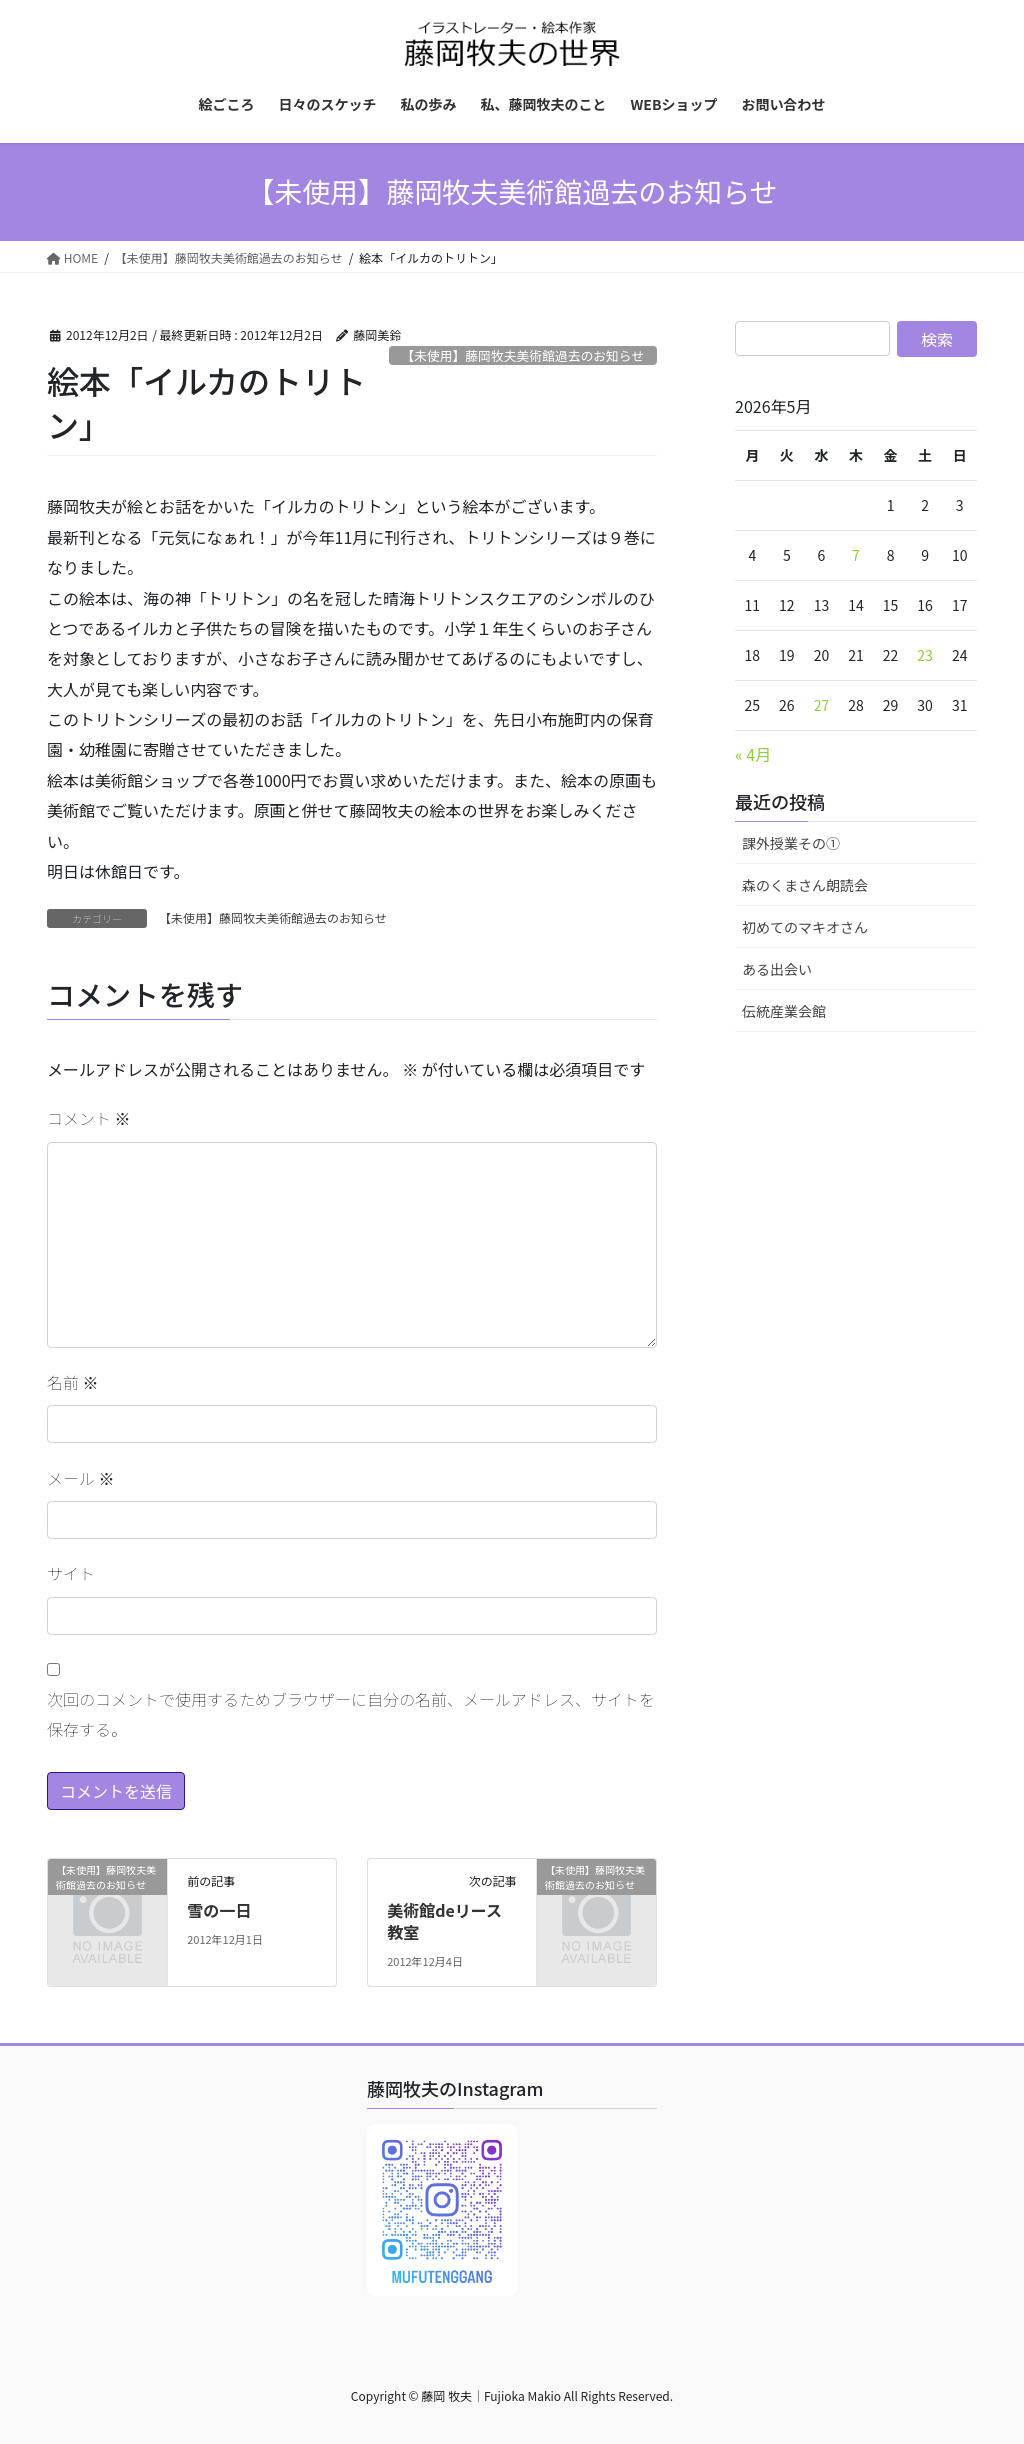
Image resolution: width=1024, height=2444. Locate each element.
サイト (71, 1573)
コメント (89, 1118)
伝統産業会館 (784, 1011)
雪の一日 (219, 1910)
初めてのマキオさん (805, 927)
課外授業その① (791, 843)
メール (81, 1478)
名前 (73, 1382)
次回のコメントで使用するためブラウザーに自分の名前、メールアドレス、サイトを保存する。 (351, 1714)
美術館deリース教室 (444, 1921)
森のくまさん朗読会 (805, 885)
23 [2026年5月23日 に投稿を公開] (925, 655)
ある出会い (777, 969)
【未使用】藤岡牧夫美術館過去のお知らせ (522, 355)
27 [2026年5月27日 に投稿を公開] (822, 705)
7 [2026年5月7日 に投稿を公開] (856, 555)
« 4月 (753, 754)
